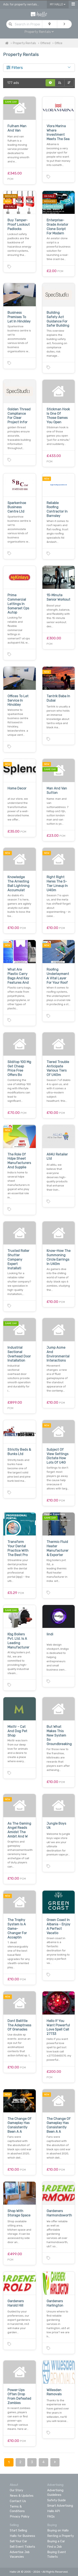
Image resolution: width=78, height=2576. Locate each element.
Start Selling (18, 2530)
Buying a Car (56, 2541)
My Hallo (58, 4)
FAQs (51, 2516)
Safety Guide (56, 2500)
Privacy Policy (19, 2516)
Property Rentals (39, 32)
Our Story (16, 2490)
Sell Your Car (18, 2541)
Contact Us (18, 2501)
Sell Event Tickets (22, 2547)
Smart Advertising (60, 2506)
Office (58, 43)
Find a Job (54, 2547)
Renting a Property (60, 2536)
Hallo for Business (22, 2536)
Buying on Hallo (58, 2530)
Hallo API (53, 2511)
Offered (45, 43)
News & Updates (21, 2496)
